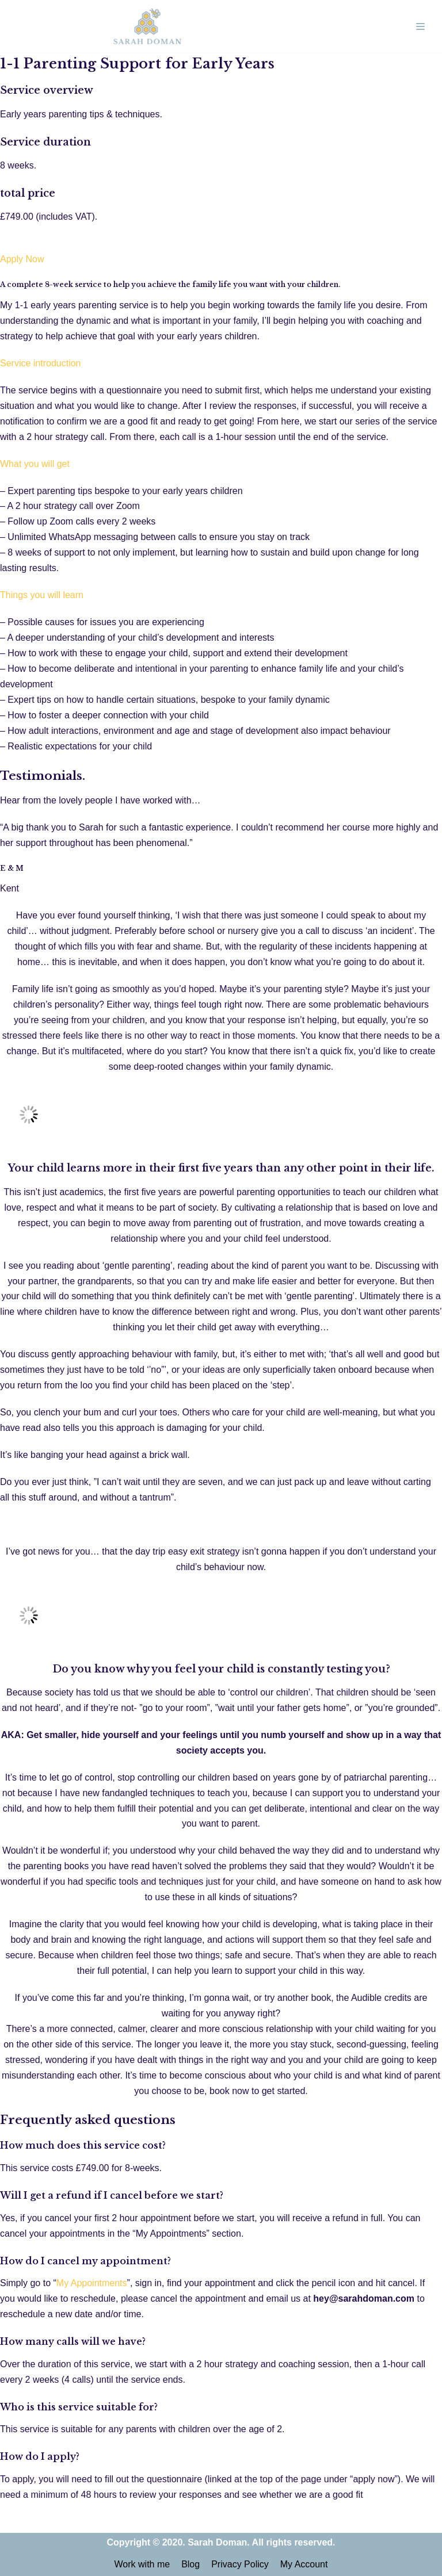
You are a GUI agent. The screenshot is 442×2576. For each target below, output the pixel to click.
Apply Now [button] (22, 259)
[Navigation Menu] (420, 26)
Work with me (142, 2564)
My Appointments (91, 2283)
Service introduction (40, 363)
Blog (190, 2564)
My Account (304, 2564)
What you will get (35, 464)
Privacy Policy (240, 2564)
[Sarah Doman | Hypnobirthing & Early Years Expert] (147, 26)
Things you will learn (41, 595)
